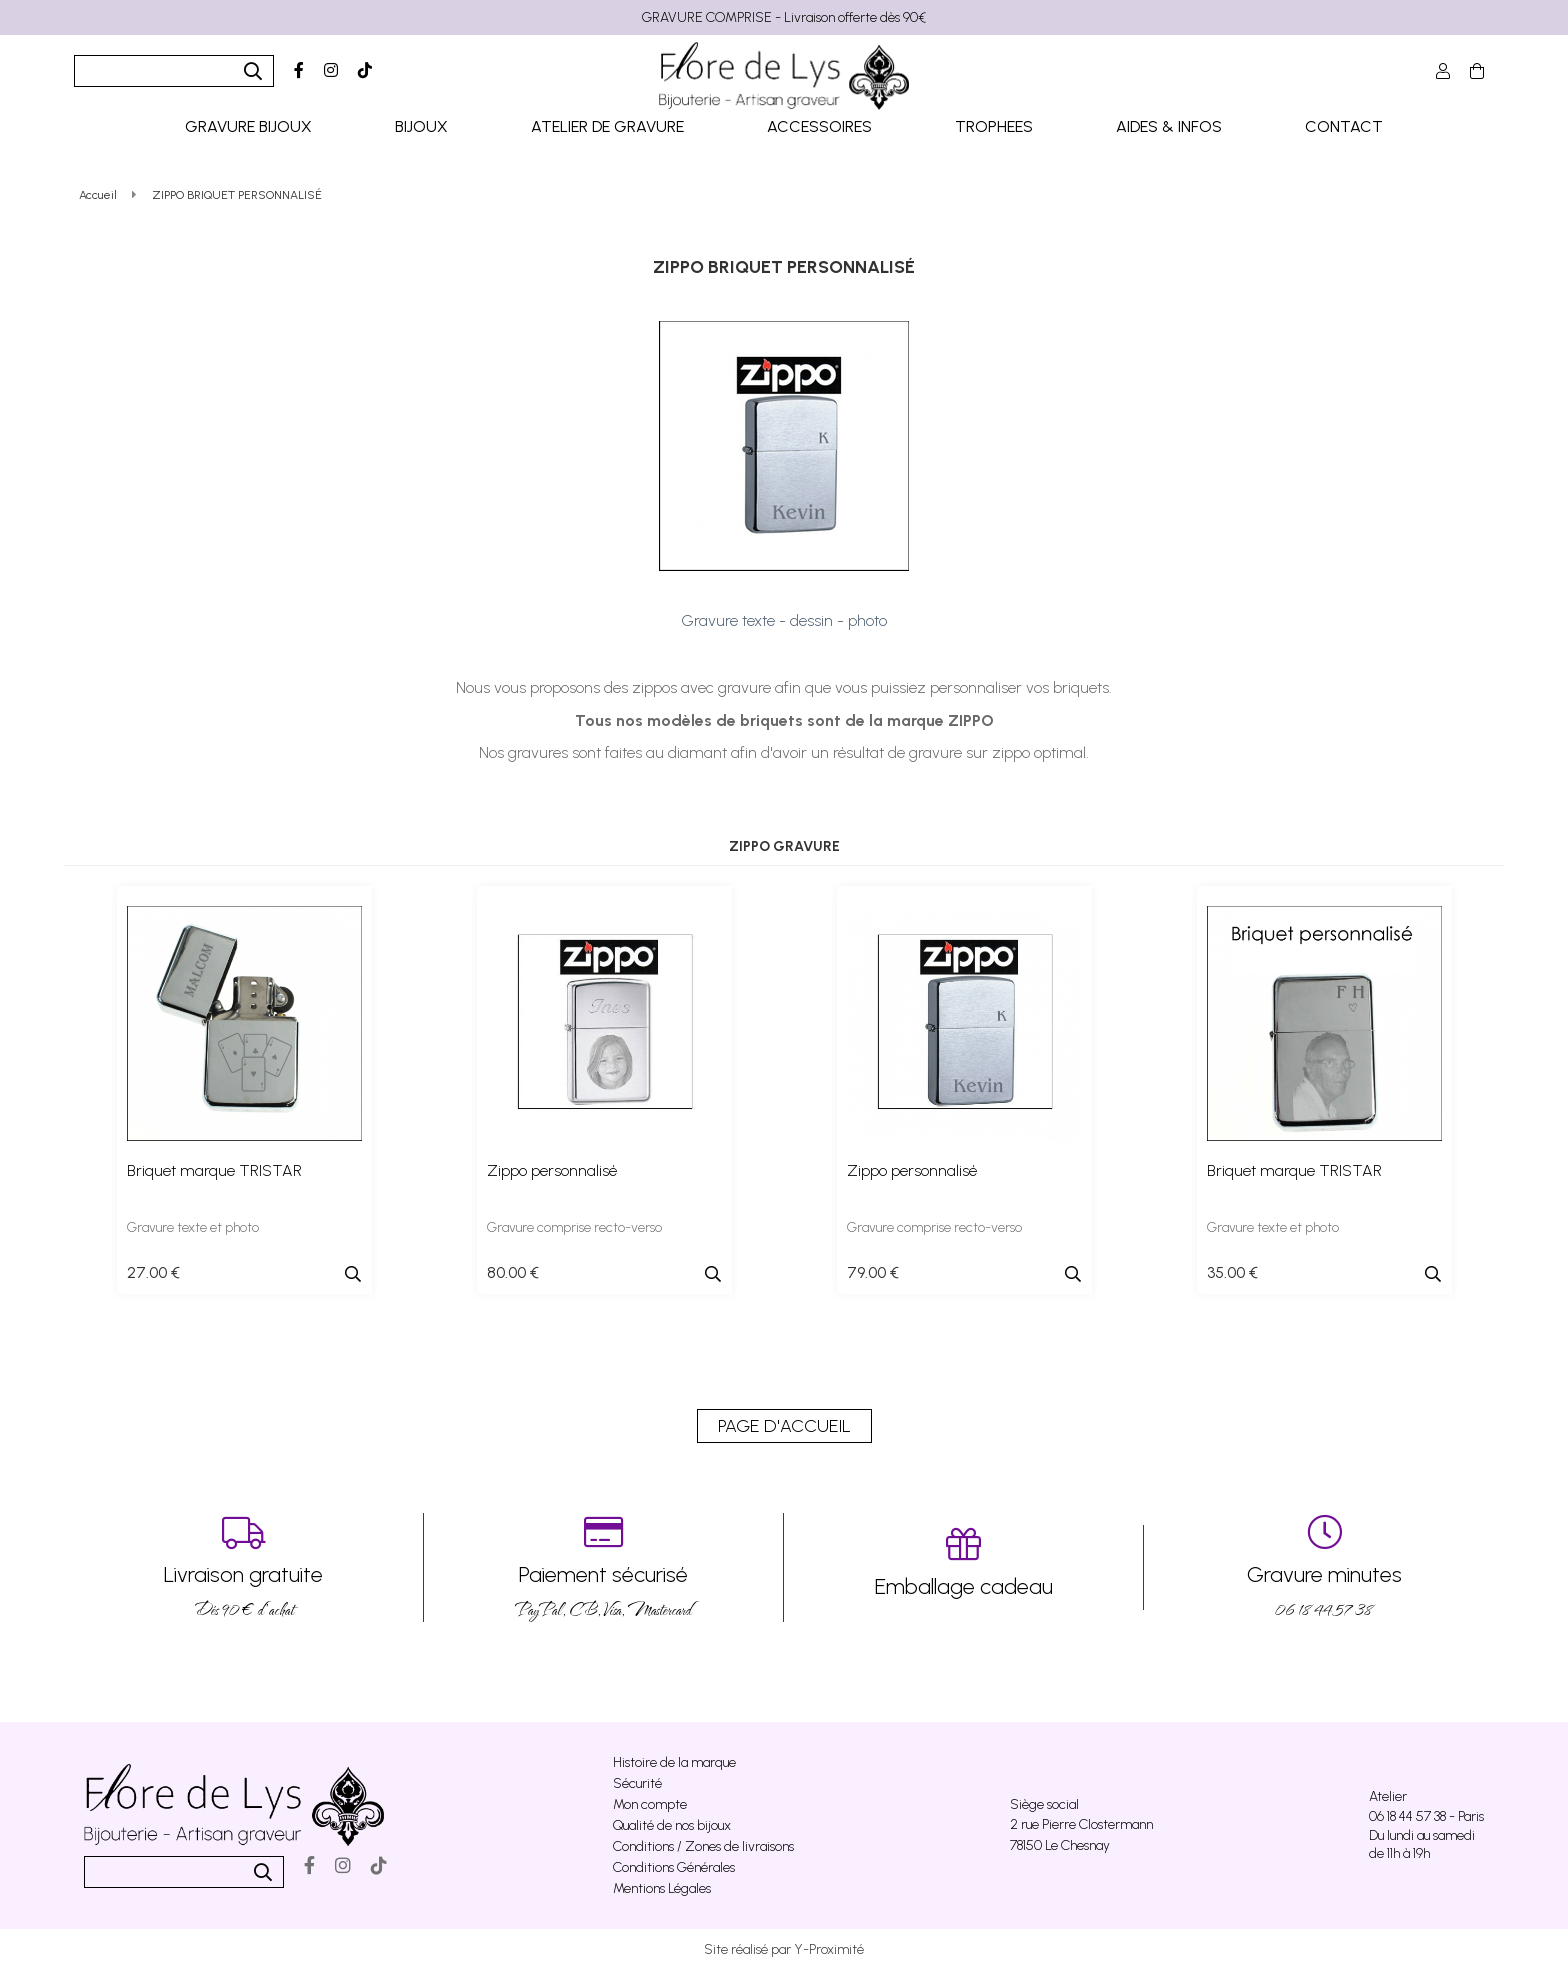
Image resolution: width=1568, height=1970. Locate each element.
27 (153, 1272)
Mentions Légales (662, 1888)
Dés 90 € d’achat (243, 1567)
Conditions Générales (674, 1867)
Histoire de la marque (674, 1762)
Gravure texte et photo (193, 1227)
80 (513, 1272)
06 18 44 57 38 (1324, 1567)
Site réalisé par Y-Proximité (784, 1949)
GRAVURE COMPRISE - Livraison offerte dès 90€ (784, 17)
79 (873, 1272)
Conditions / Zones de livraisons (703, 1846)
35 (1232, 1272)
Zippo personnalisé (552, 1170)
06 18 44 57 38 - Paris (1426, 1816)
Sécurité (637, 1783)
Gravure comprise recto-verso (574, 1227)
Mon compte (650, 1804)
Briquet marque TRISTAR (214, 1170)
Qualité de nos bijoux (672, 1825)
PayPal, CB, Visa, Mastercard (603, 1567)
